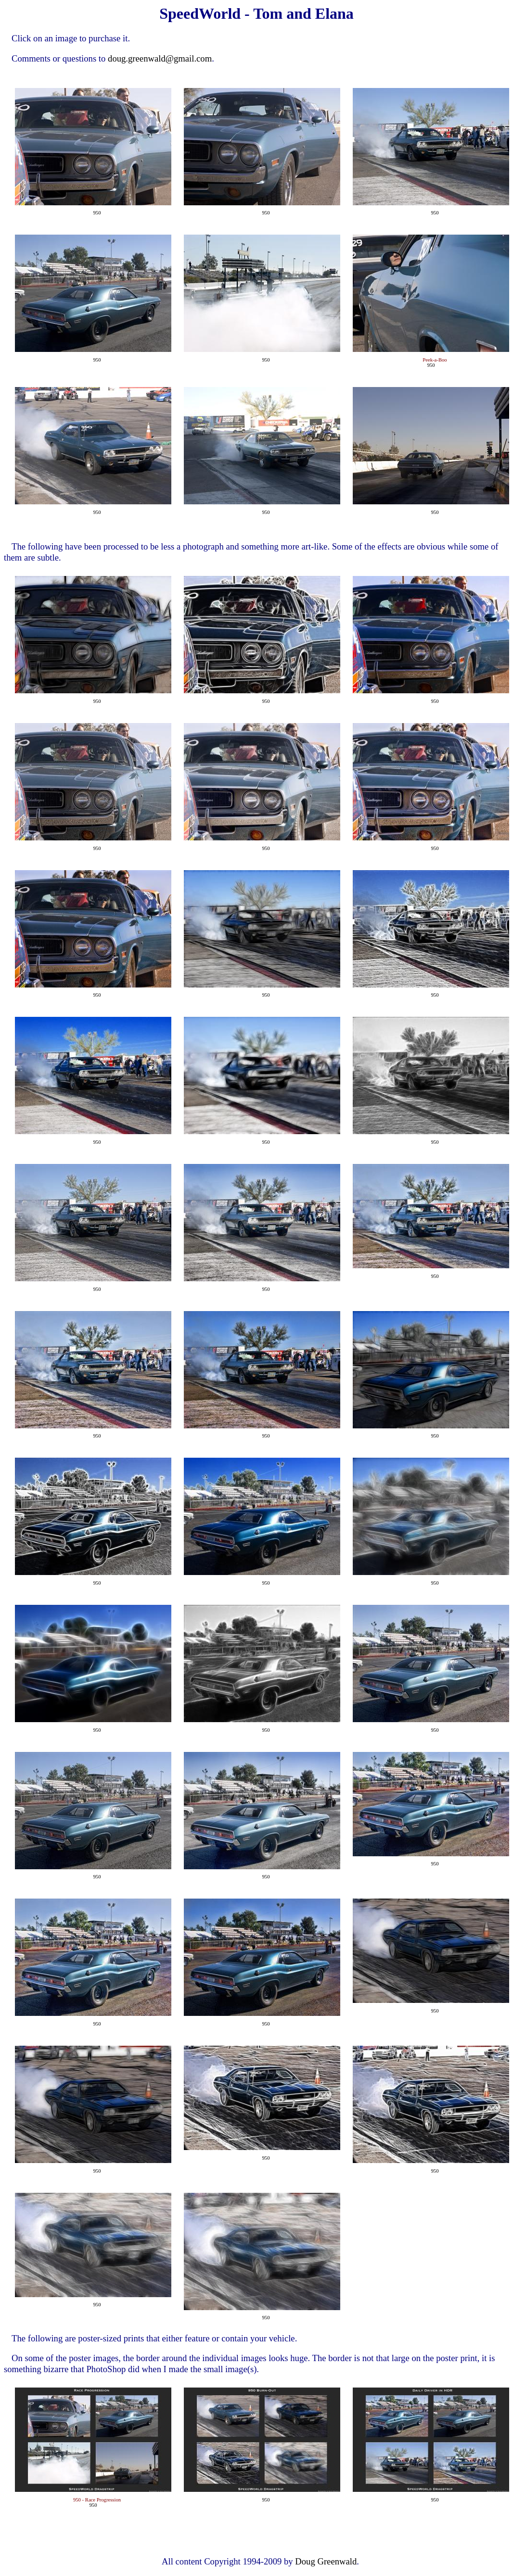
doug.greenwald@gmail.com (160, 58)
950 (97, 212)
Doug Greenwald (326, 2561)
